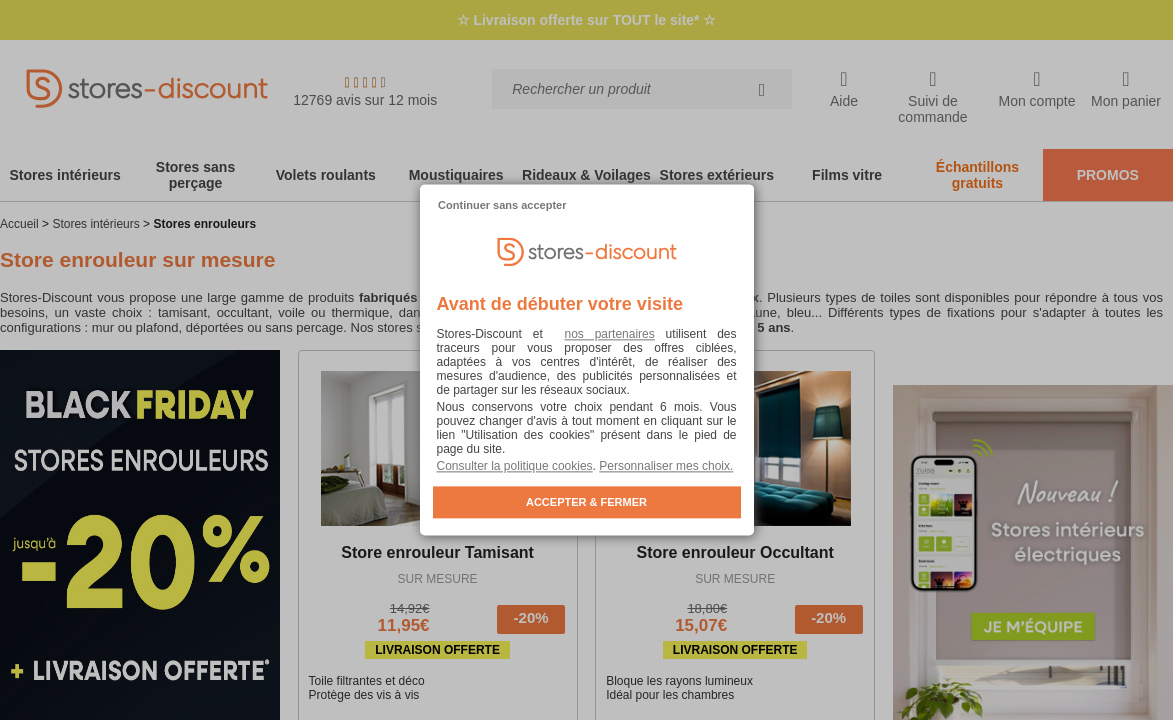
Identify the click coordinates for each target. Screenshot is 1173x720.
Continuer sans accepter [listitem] (502, 205)
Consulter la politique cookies (515, 467)
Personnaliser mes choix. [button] (666, 467)
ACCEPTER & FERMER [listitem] (586, 503)
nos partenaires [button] (609, 335)
